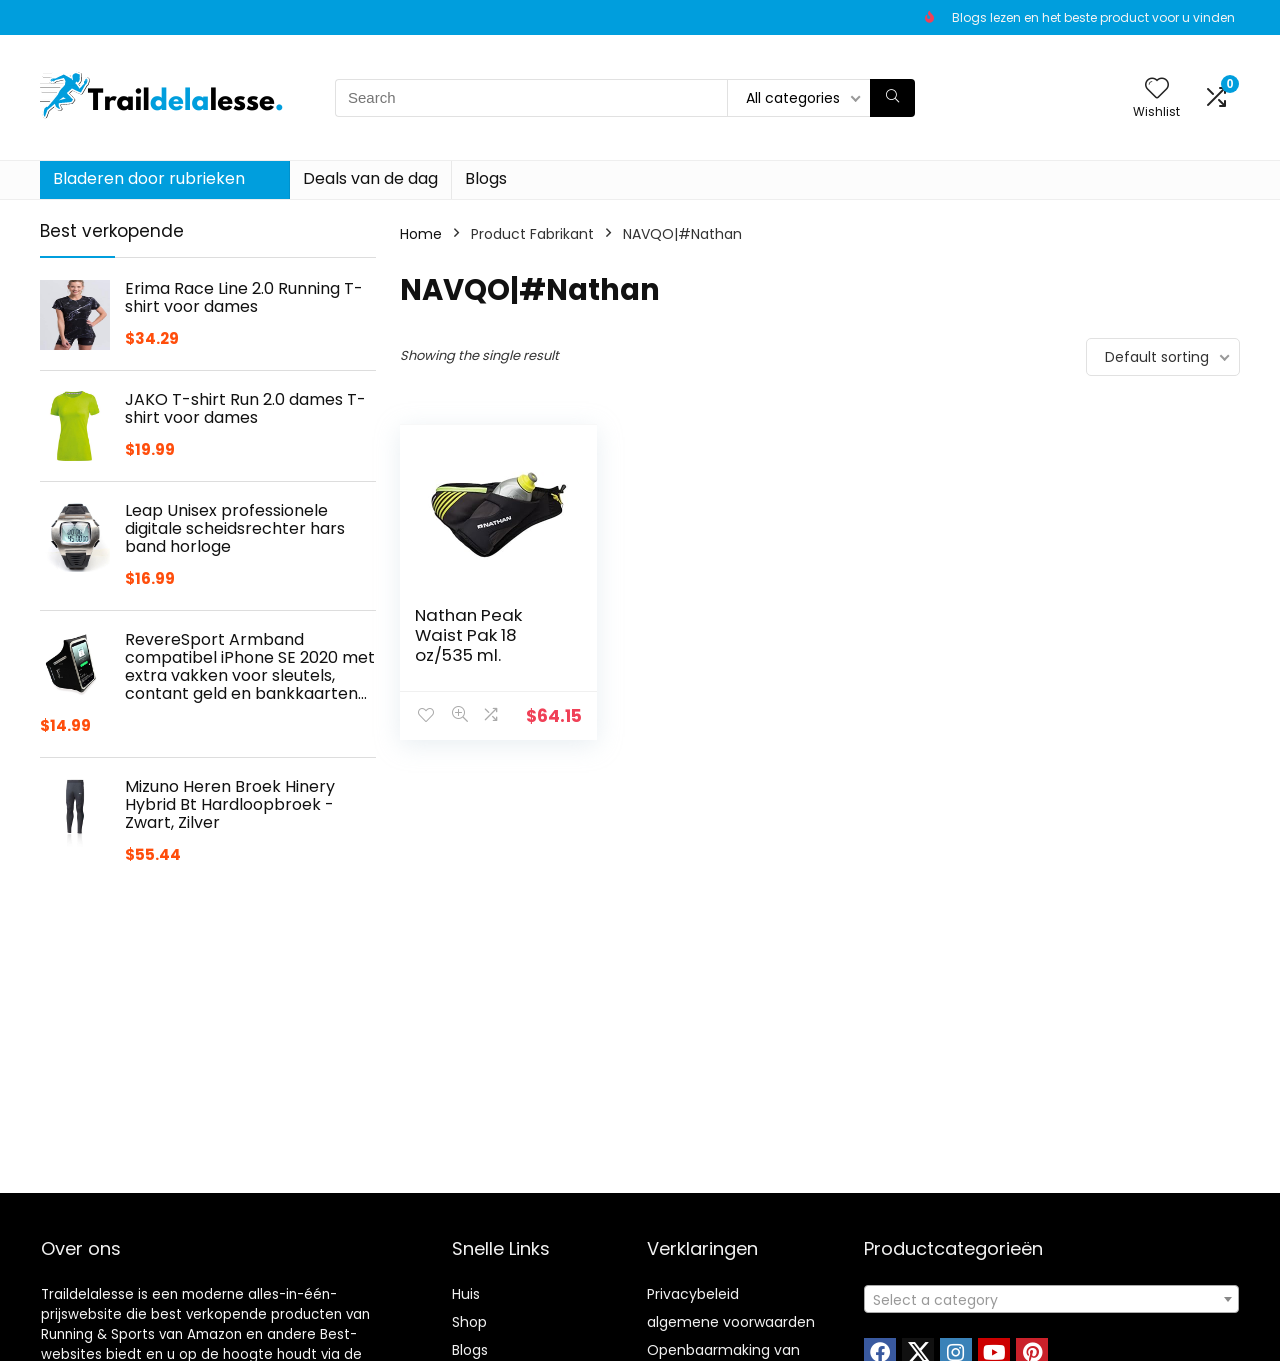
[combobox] (1051, 1299)
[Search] (892, 98)
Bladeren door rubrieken (149, 178)
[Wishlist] (1157, 89)
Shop (469, 1322)
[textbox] (1051, 1300)
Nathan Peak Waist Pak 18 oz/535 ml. (468, 635)
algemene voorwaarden (731, 1322)
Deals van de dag (370, 178)
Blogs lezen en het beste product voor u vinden (1093, 17)
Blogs (486, 178)
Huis (466, 1294)
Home (421, 234)
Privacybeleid (693, 1294)
